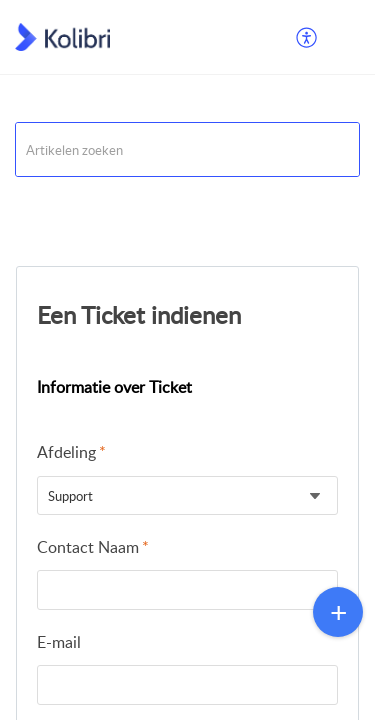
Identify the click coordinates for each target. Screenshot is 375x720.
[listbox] (187, 495)
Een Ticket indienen (139, 314)
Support (40, 201)
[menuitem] (307, 37)
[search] (187, 149)
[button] (307, 37)
